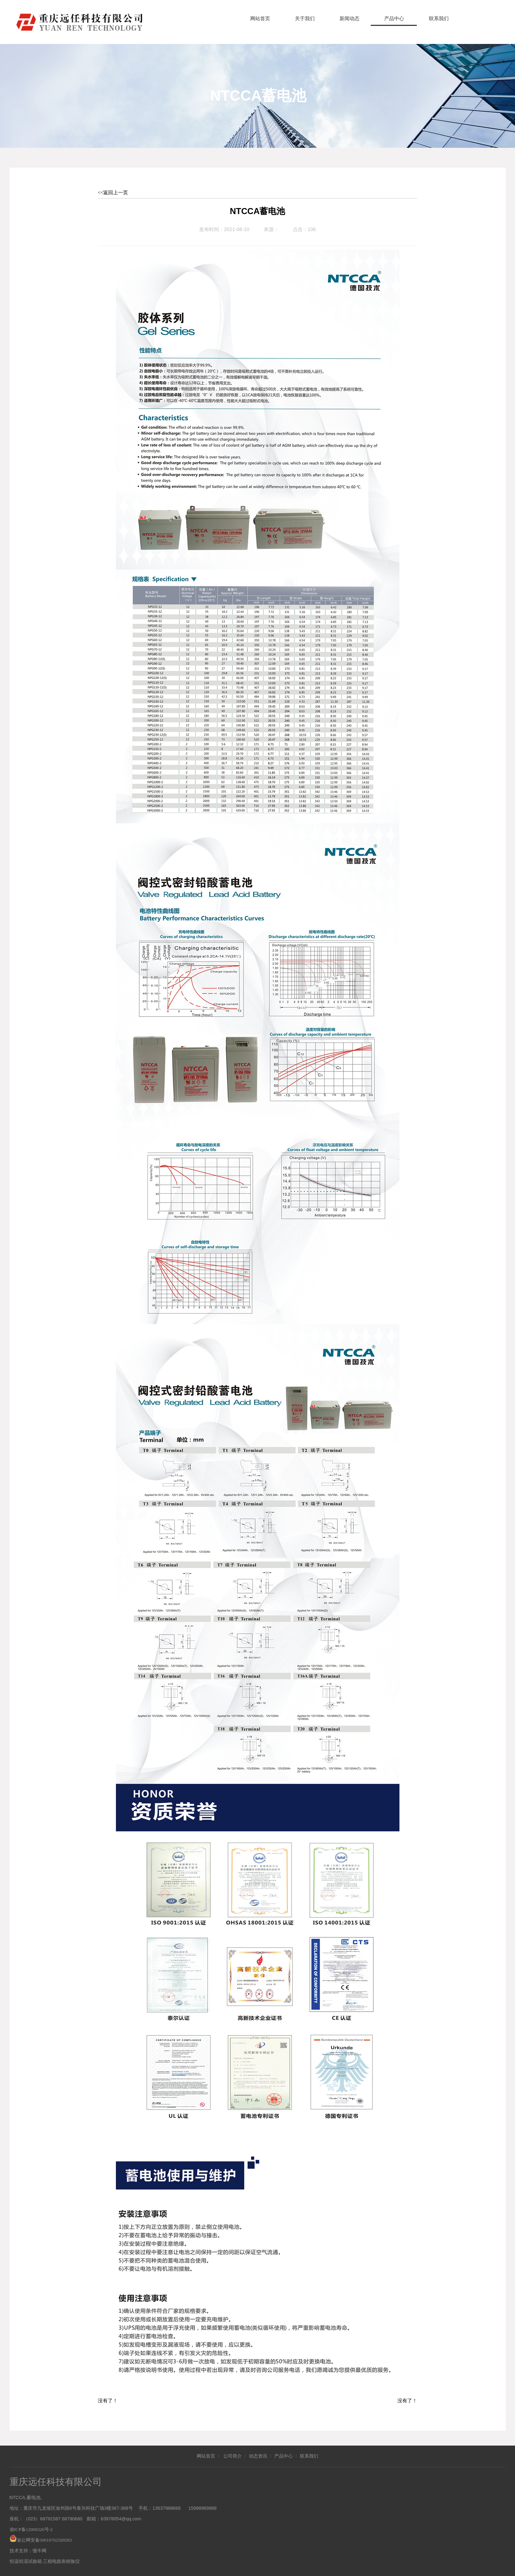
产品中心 (394, 18)
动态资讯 (258, 2456)
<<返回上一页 (113, 192)
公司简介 (232, 2456)
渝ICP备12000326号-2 (31, 2529)
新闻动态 (349, 18)
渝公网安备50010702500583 (44, 2540)
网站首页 (260, 18)
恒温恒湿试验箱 (26, 2561)
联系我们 (439, 18)
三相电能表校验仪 (61, 2561)
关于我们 (305, 18)
